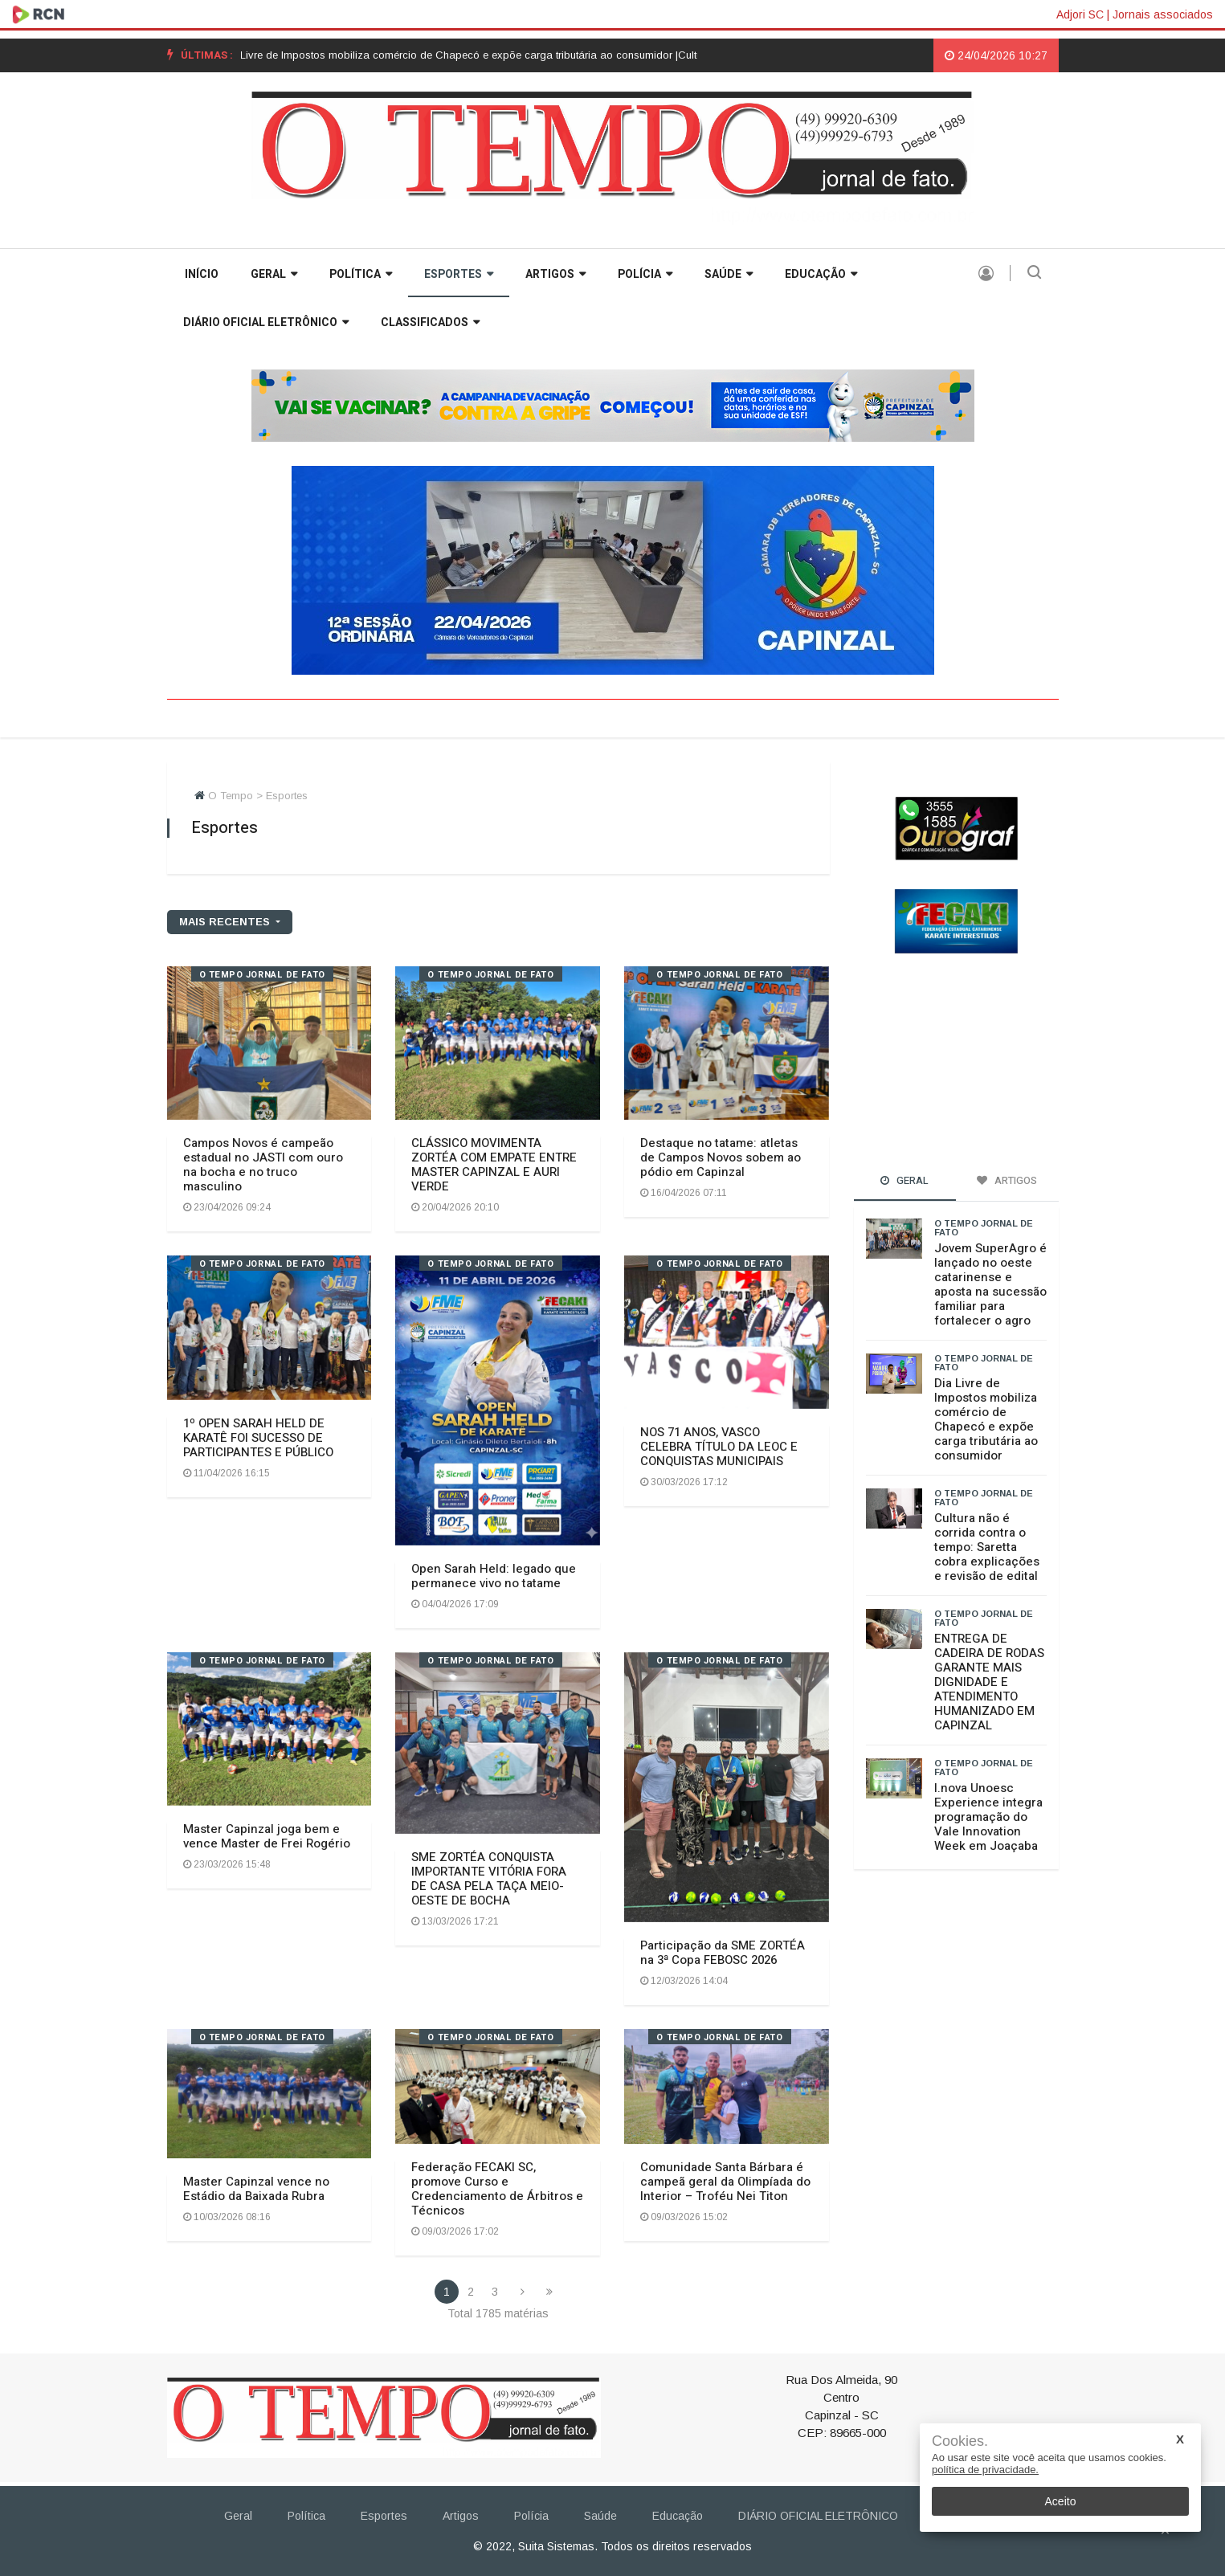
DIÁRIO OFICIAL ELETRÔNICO (266, 322)
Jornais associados (1163, 14)
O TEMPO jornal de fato (262, 975)
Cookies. (960, 2441)
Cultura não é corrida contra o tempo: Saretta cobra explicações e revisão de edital (986, 1547)
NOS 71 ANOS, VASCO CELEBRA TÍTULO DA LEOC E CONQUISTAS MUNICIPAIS (719, 1446)
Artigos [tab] (1007, 1180)
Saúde (728, 274)
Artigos (555, 274)
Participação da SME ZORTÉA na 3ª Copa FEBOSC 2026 (722, 1953)
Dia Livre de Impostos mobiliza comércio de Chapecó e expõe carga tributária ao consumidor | (469, 55)
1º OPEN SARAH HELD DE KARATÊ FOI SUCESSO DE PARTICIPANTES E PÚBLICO (258, 1438)
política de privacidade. (985, 2470)
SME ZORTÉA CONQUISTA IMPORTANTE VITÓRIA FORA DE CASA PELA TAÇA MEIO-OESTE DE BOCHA (488, 1878)
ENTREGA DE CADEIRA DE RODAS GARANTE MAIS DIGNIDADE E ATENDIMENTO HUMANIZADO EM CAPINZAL (989, 1682)
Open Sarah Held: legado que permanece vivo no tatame (493, 1576)
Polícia (645, 274)
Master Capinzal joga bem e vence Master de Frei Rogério (266, 1836)
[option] (469, 55)
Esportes (458, 274)
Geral (274, 274)
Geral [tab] (904, 1180)
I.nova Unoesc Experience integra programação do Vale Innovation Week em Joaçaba (988, 1817)
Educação (821, 274)
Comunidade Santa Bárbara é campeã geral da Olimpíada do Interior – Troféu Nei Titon (725, 2181)
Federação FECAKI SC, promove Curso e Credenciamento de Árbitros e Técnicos (497, 2188)
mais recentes (226, 922)
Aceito (1060, 2501)
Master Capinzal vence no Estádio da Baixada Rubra (256, 2189)
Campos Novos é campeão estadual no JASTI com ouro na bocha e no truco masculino (263, 1164)
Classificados (430, 322)
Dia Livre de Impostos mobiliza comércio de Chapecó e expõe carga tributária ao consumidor (986, 1419)
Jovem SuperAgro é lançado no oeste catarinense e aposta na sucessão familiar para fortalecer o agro (990, 1284)
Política (360, 274)
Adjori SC (1080, 14)
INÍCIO (201, 274)
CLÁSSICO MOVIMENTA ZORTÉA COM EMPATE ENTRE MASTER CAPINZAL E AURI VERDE (494, 1164)
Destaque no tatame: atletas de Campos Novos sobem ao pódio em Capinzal (720, 1157)
